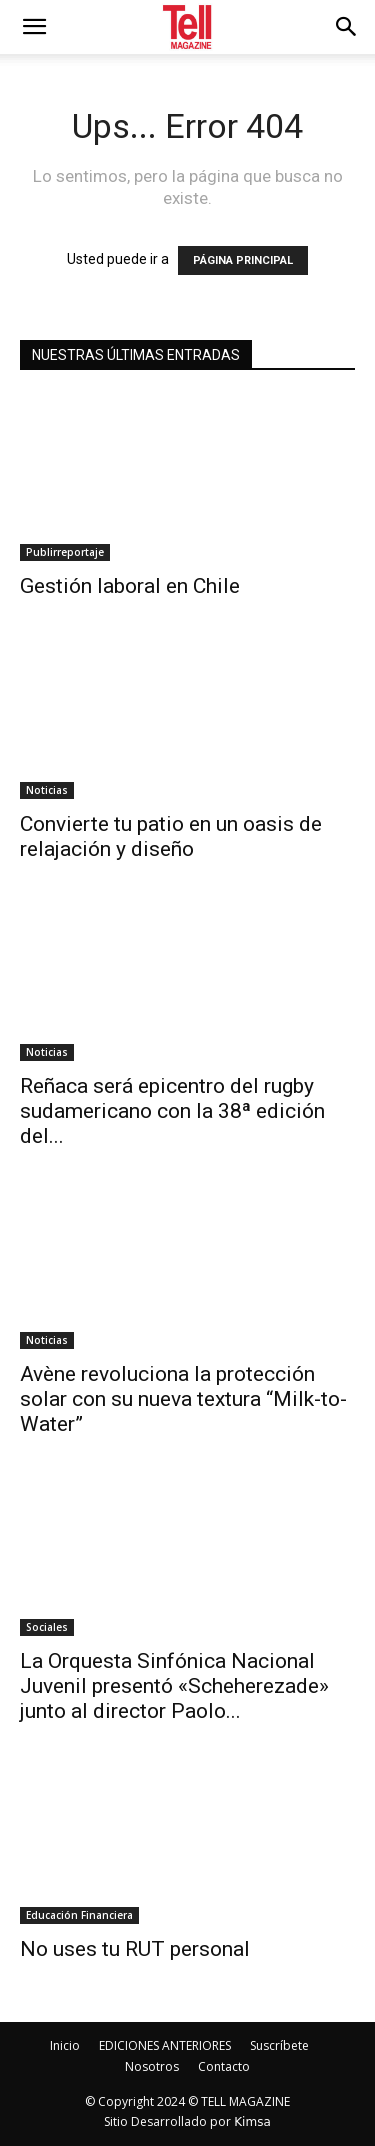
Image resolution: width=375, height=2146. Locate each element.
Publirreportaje (65, 552)
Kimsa (252, 2122)
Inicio (65, 2045)
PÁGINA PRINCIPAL (243, 260)
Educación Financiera (79, 1915)
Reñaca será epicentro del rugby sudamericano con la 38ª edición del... (172, 1111)
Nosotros (152, 2066)
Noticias (47, 790)
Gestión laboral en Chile (130, 586)
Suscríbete (279, 2045)
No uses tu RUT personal (135, 1949)
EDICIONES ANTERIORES (165, 2045)
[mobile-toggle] (34, 27)
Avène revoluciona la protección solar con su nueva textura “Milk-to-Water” (183, 1399)
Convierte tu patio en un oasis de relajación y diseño (171, 836)
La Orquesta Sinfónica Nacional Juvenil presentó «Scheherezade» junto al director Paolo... (174, 1686)
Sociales (47, 1627)
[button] (347, 27)
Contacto (224, 2066)
